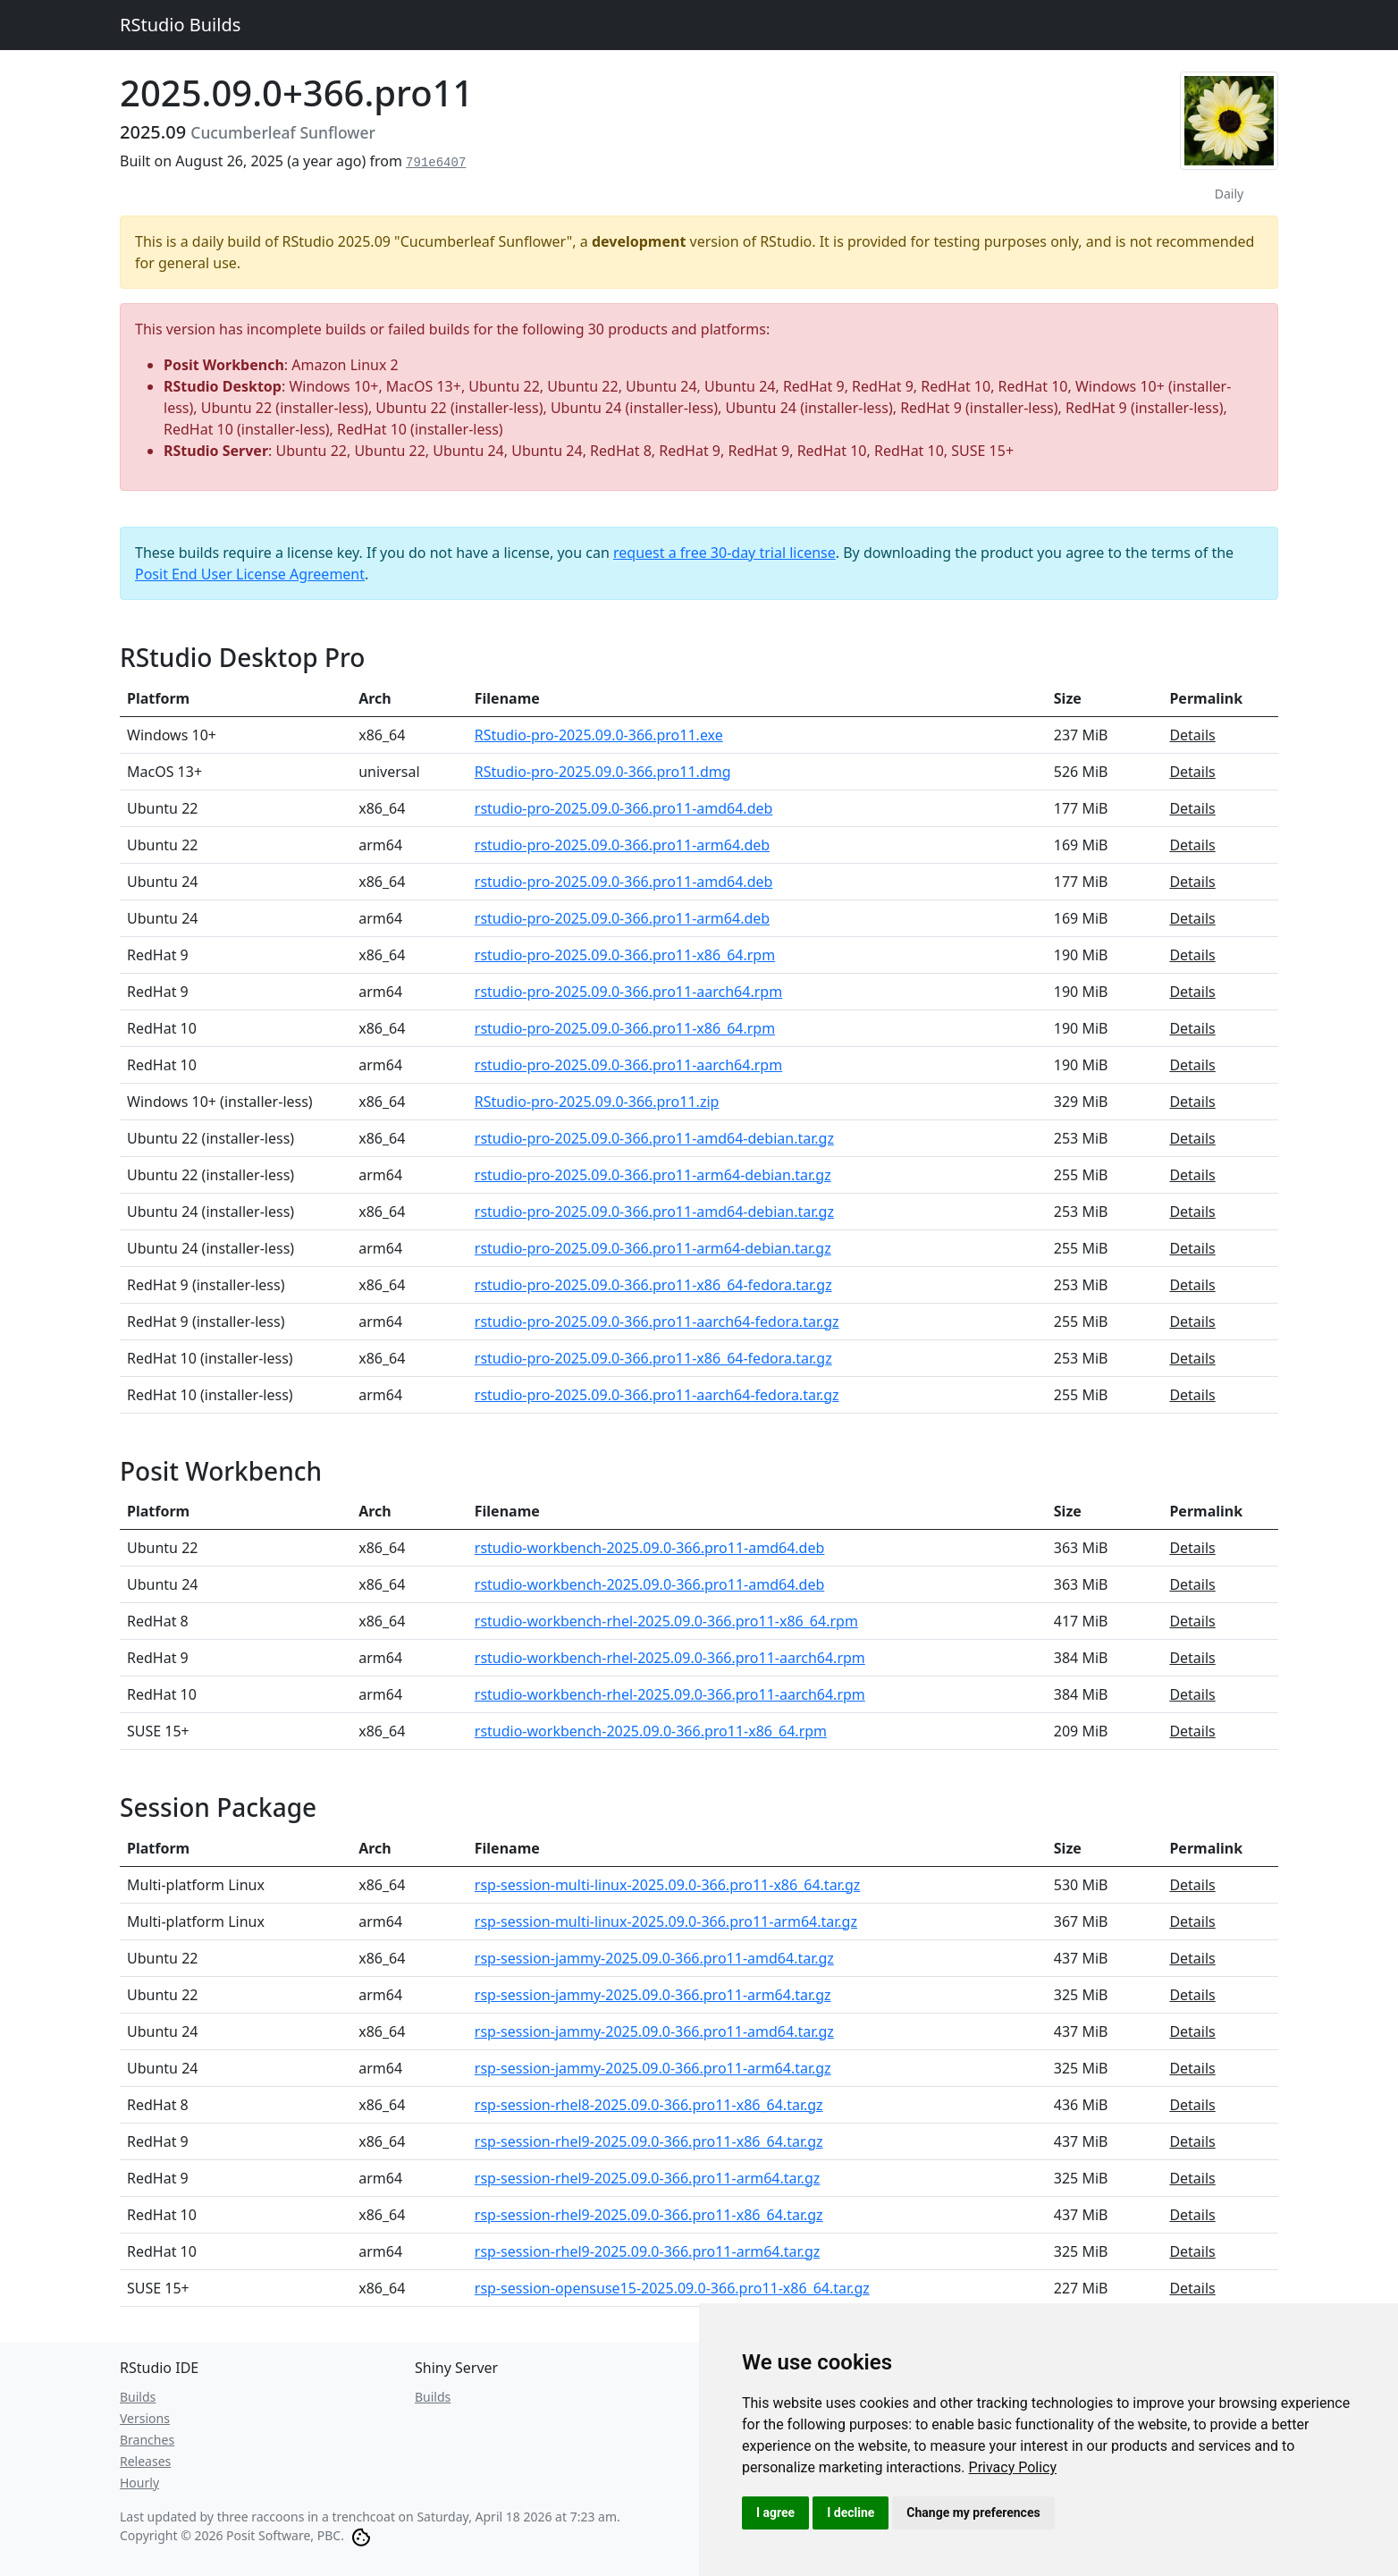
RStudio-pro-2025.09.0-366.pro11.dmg (603, 771)
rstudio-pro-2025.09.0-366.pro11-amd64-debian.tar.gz (654, 1138)
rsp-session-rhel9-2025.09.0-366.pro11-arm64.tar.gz (647, 2178)
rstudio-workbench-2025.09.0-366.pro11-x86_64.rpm (651, 1731)
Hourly (139, 2482)
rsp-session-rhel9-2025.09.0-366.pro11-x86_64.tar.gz (649, 2141)
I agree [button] (775, 2512)
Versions (145, 2418)
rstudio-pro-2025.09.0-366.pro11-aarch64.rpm (628, 991)
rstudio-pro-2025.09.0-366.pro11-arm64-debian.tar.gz (653, 1175)
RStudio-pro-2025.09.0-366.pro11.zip (597, 1101)
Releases (145, 2461)
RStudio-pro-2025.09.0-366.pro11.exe (599, 735)
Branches (147, 2439)
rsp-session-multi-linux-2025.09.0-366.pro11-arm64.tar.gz (666, 1921)
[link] (1013, 2467)
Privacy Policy (1013, 2467)
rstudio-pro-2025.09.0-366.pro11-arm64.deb (622, 845)
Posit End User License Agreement (250, 574)
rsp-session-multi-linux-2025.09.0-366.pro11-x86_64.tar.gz (668, 1885)
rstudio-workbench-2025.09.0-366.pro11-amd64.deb (650, 1548)
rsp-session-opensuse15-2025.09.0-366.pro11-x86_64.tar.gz (672, 2288)
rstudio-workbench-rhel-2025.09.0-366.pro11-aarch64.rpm (670, 1658)
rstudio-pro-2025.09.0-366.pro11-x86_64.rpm (625, 955)
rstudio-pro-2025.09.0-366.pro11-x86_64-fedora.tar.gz (653, 1285)
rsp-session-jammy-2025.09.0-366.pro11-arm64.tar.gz (653, 1995)
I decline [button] (850, 2512)
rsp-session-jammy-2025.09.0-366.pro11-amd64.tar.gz (654, 1958)
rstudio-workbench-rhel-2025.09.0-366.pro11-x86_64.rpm (666, 1621)
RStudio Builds (180, 25)
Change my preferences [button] (973, 2512)
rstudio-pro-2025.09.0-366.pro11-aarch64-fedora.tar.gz (657, 1321)
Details (1192, 735)
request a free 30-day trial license (724, 552)
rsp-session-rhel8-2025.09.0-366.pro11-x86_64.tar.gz (649, 2105)
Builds (138, 2396)
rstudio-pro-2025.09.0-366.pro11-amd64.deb (624, 808)
